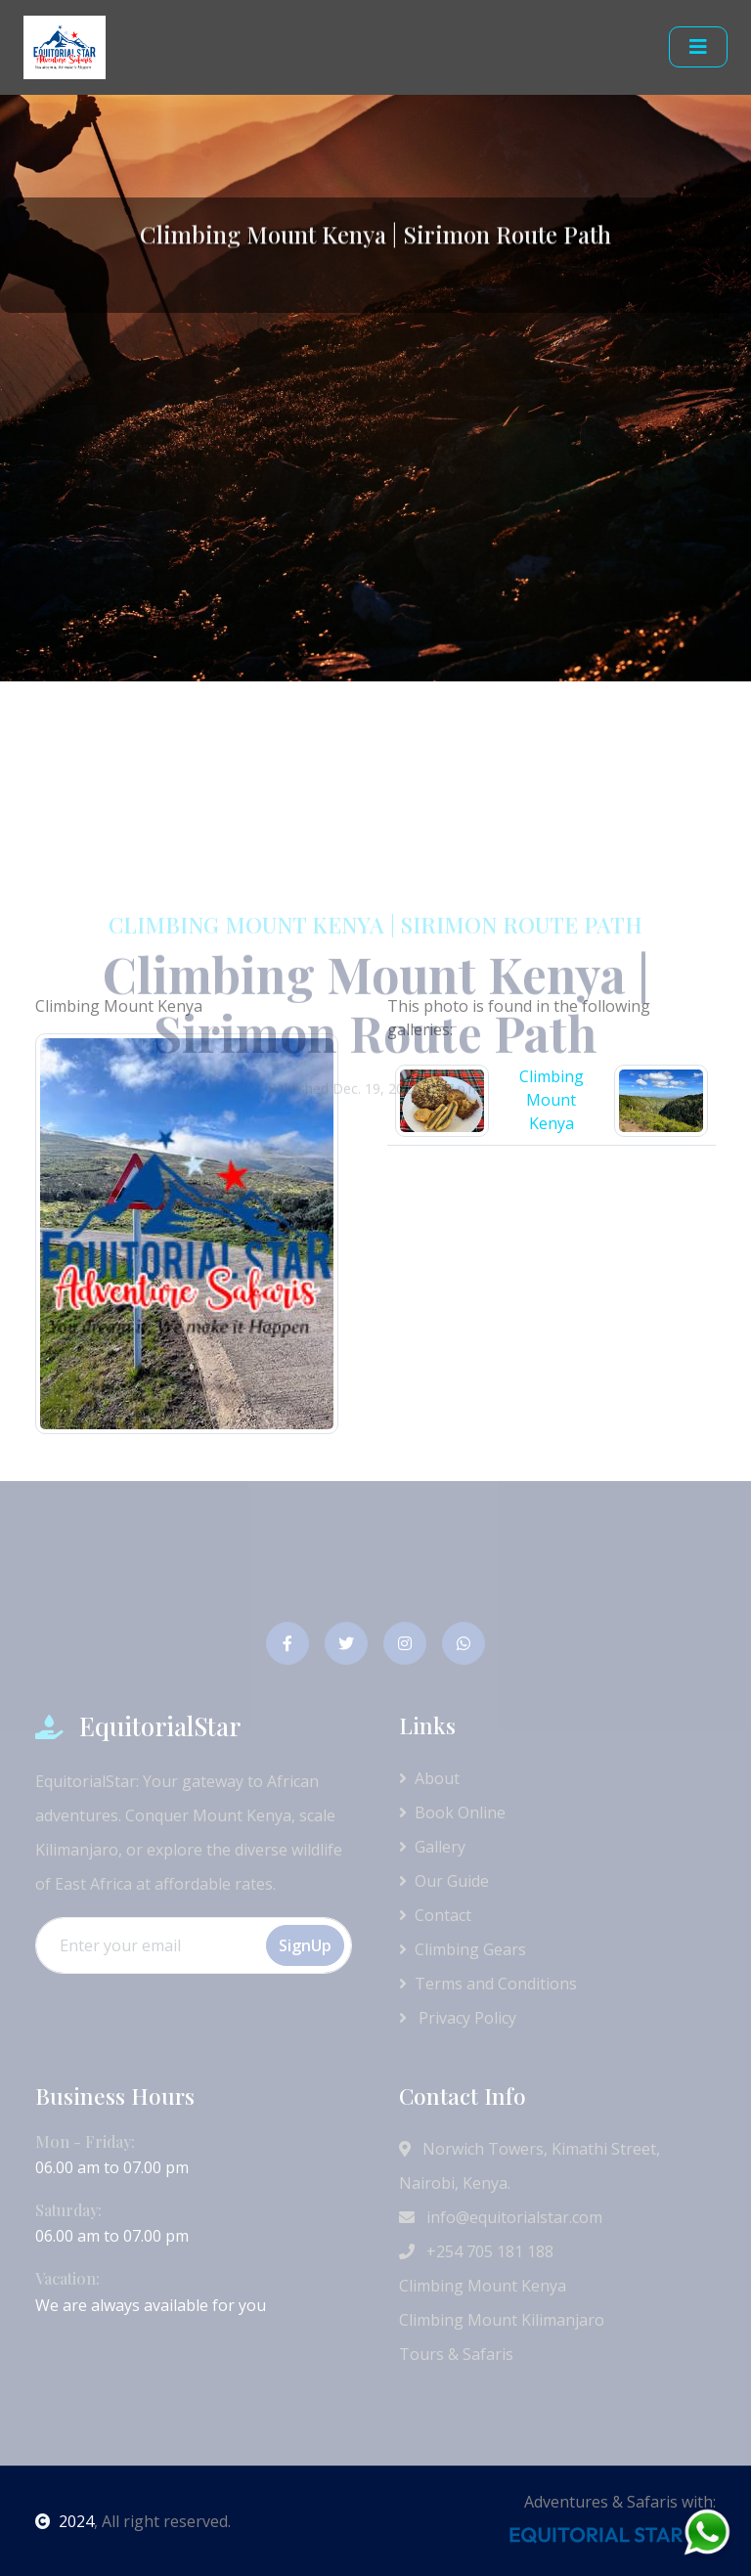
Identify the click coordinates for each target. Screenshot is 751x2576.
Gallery (432, 1846)
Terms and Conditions (488, 1983)
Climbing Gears (462, 1949)
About (429, 1778)
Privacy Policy (457, 2018)
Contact (435, 1915)
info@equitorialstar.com (500, 2217)
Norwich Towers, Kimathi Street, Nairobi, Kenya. (529, 2166)
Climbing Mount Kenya (482, 2285)
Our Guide (444, 1881)
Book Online (452, 1812)
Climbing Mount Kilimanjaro (501, 2320)
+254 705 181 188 (476, 2251)
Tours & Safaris (456, 2354)
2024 (64, 2521)
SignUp (305, 1945)
